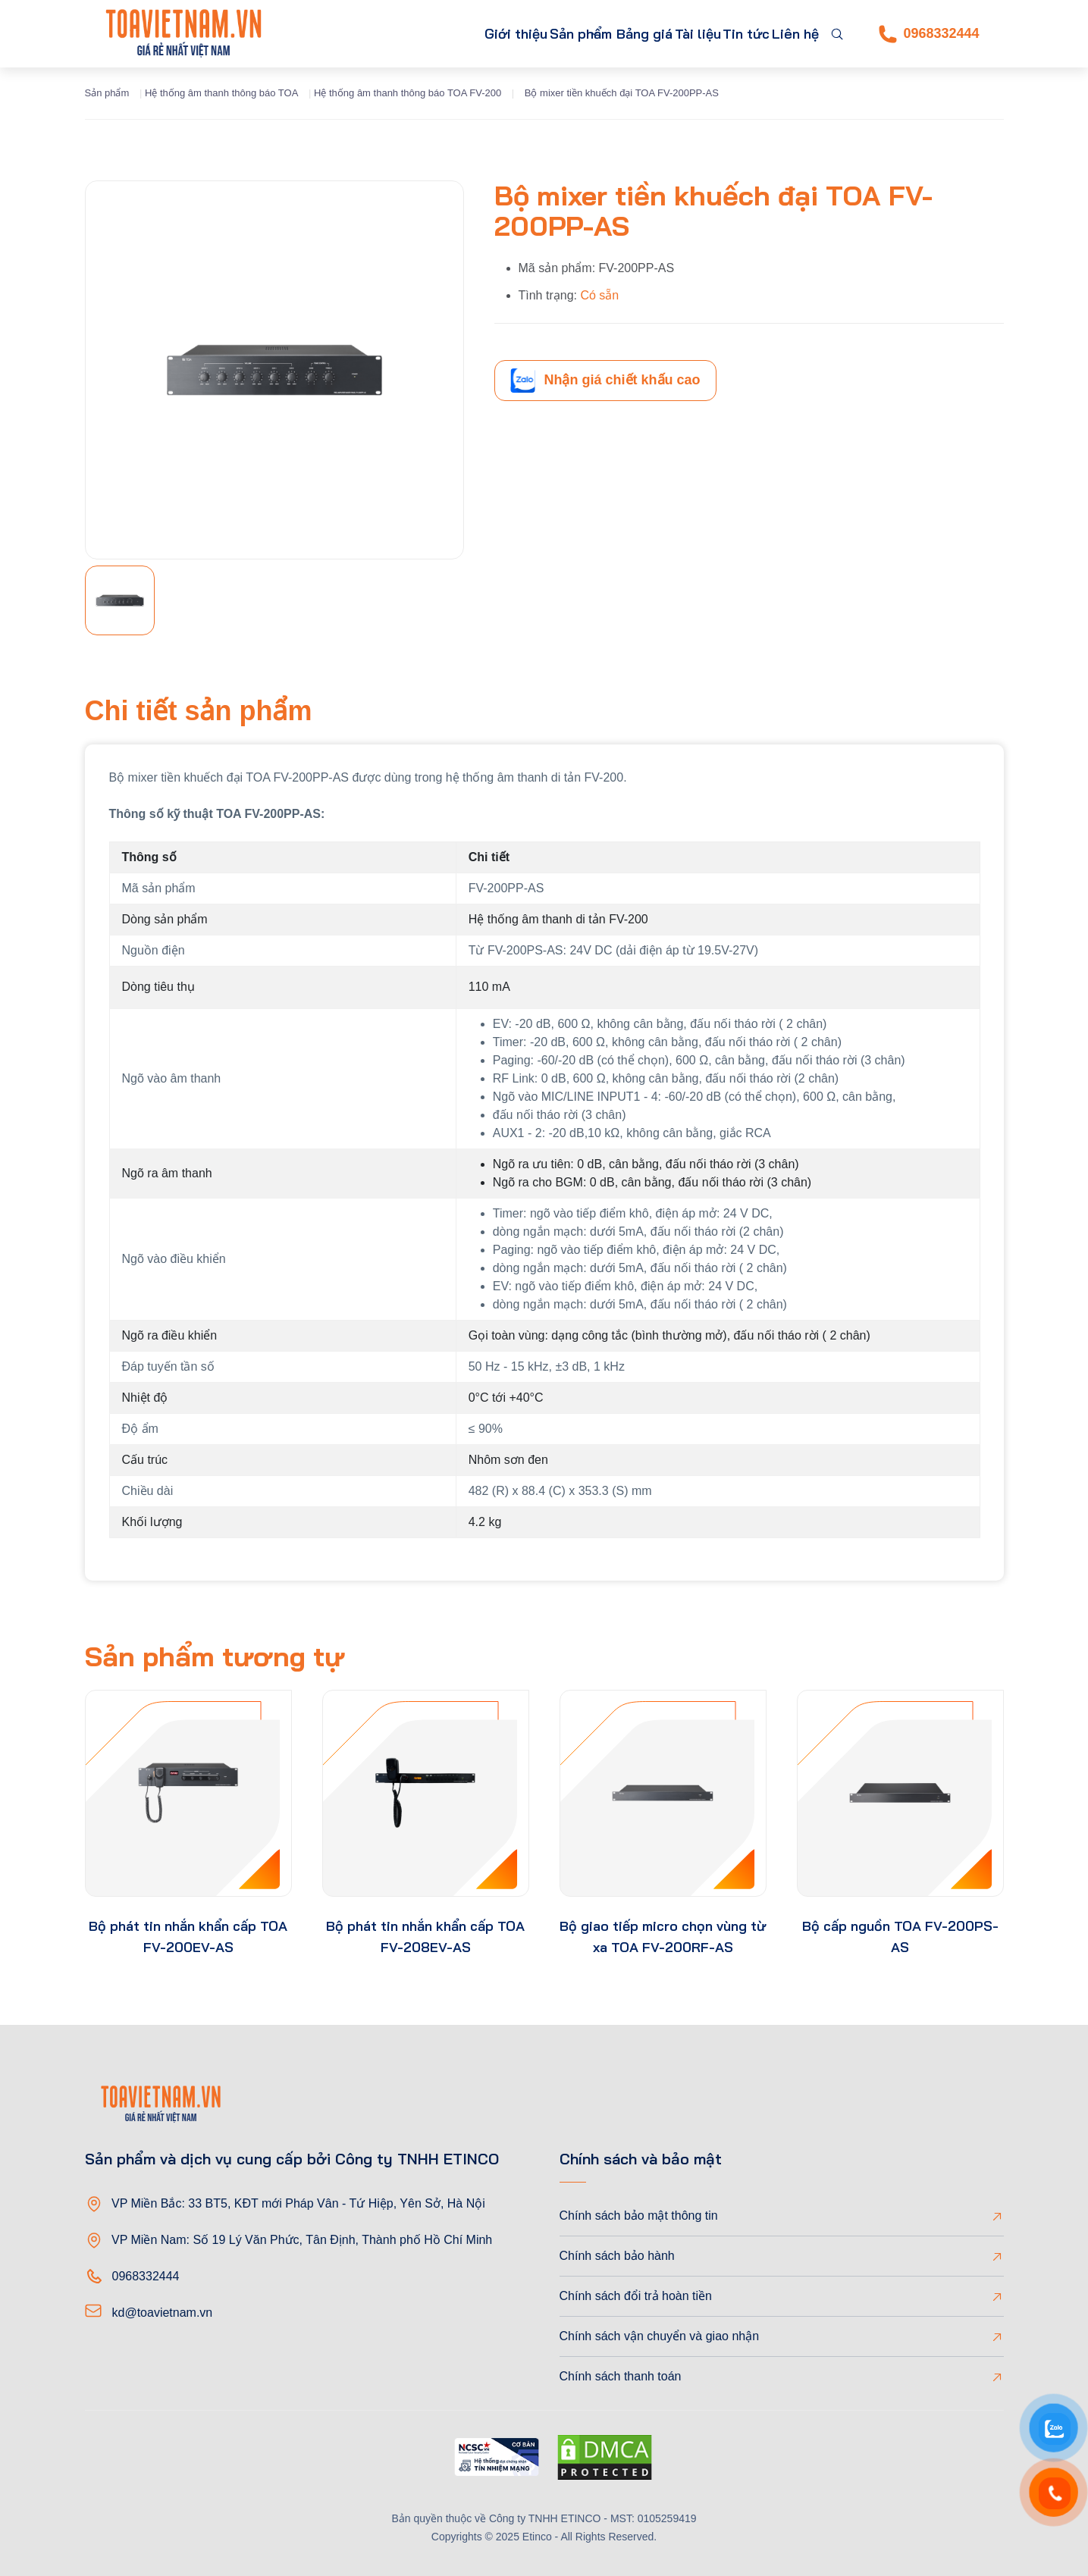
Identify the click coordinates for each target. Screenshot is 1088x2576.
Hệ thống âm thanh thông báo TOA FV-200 (407, 93)
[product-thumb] (188, 1793)
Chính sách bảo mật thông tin (639, 2215)
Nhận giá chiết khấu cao (605, 380)
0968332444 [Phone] (929, 34)
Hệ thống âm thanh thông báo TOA (221, 93)
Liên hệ (788, 34)
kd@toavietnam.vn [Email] (162, 2312)
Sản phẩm (497, 34)
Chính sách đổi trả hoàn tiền (636, 2295)
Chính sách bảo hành (617, 2255)
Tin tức (724, 34)
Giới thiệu (416, 34)
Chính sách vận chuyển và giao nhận (660, 2336)
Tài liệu (661, 34)
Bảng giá (594, 34)
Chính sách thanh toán (621, 2376)
